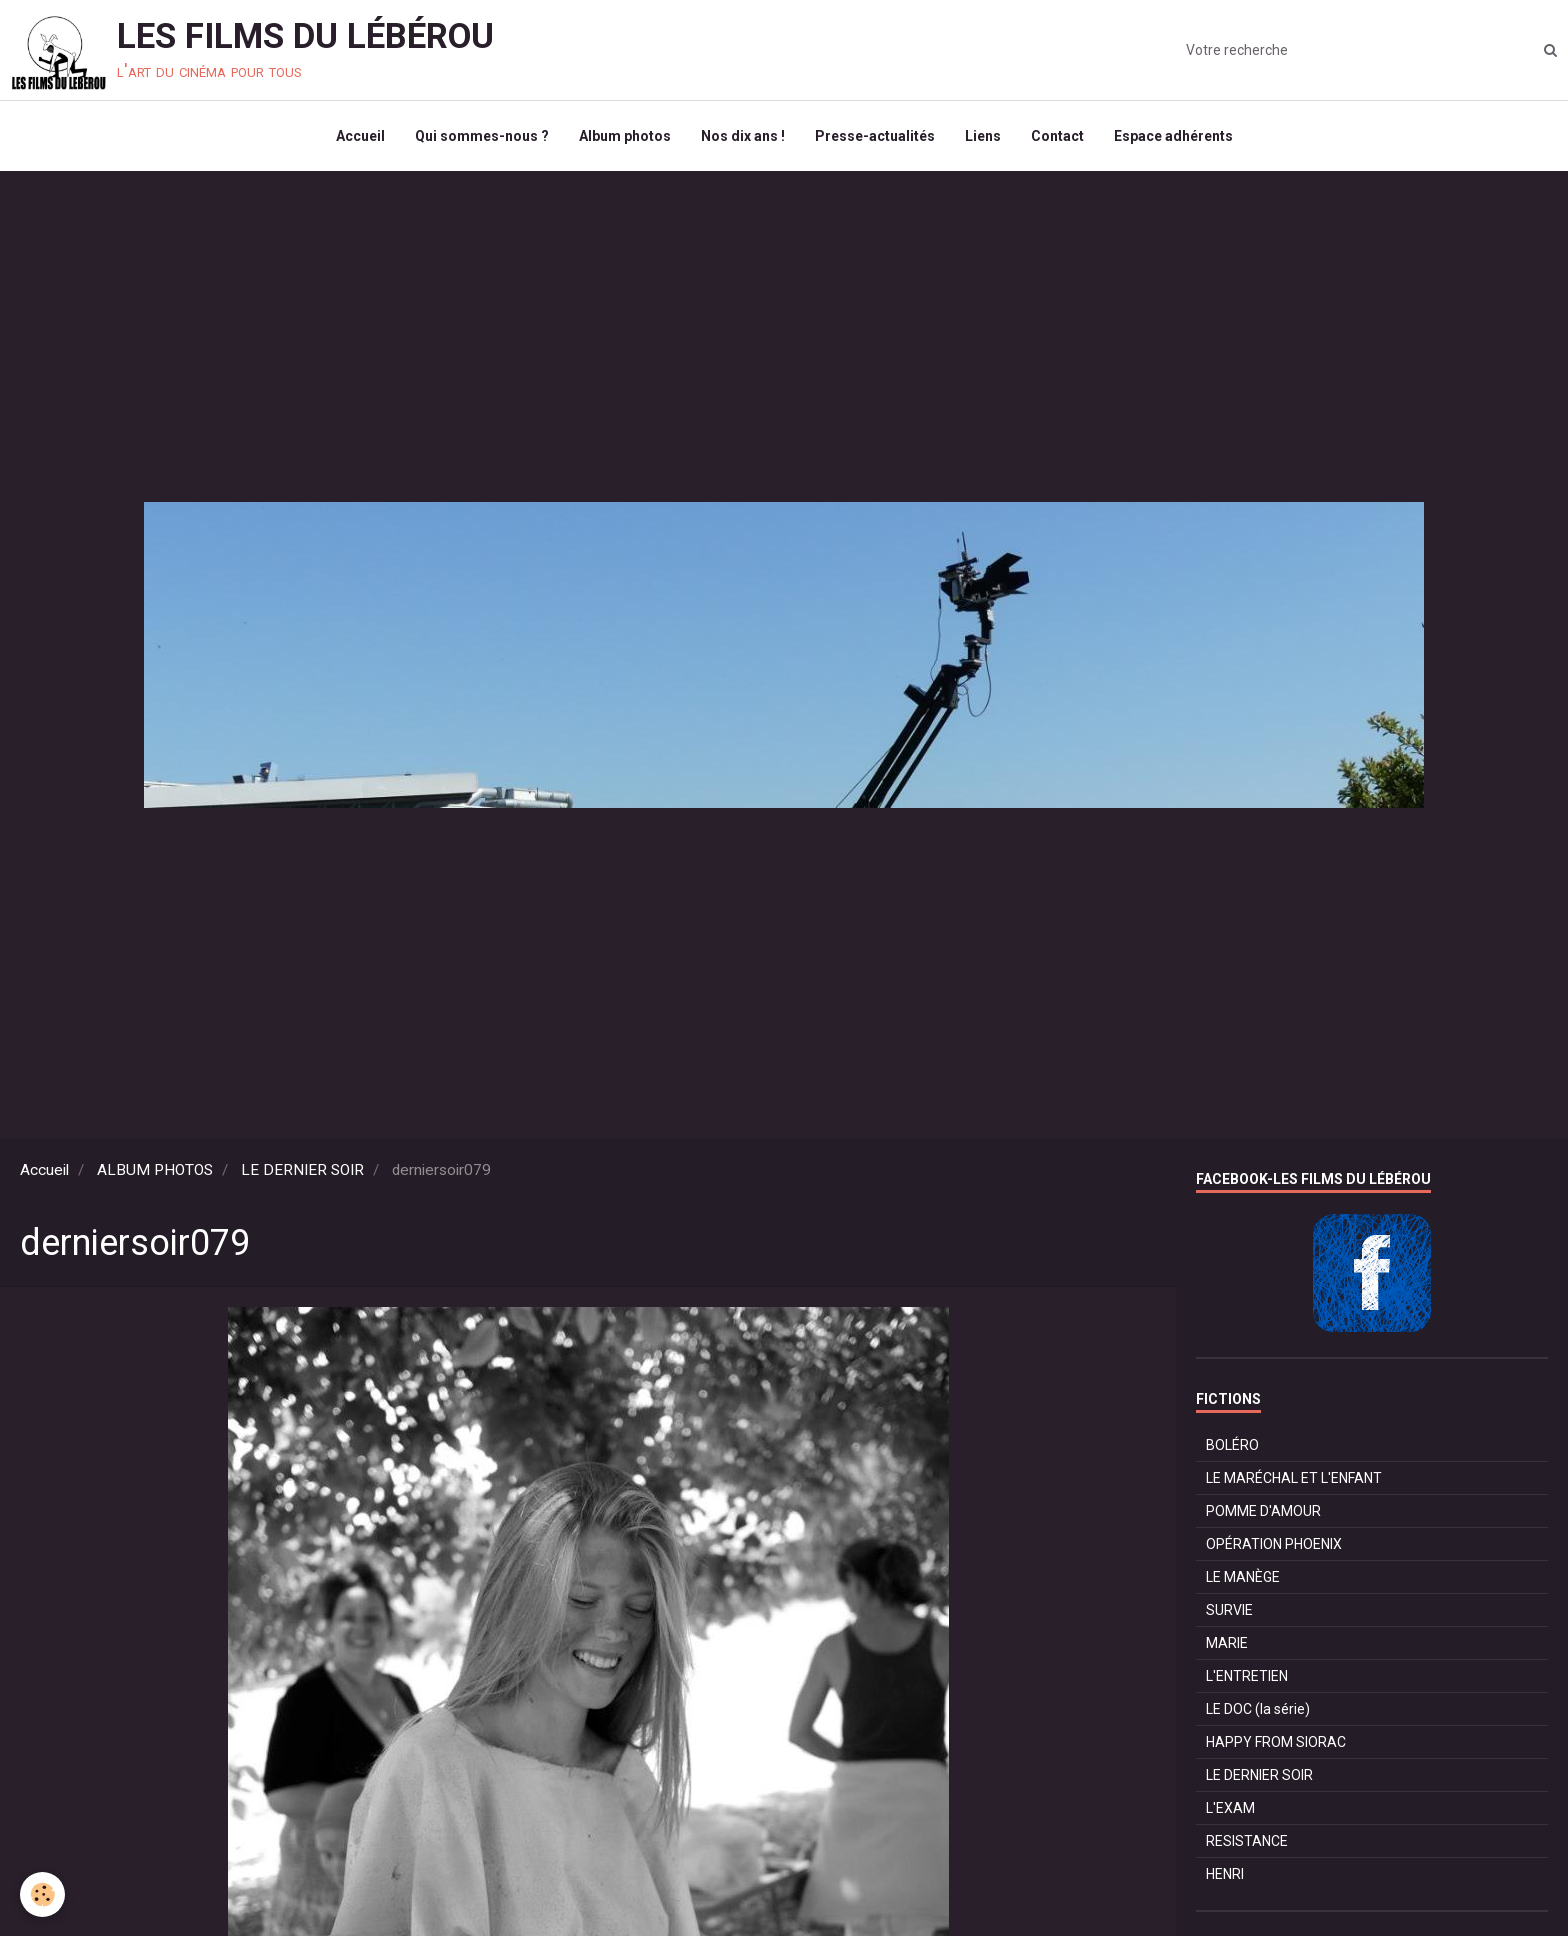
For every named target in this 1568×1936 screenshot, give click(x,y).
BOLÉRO (1232, 1445)
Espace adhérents (1173, 136)
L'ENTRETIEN (1247, 1676)
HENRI (1225, 1874)
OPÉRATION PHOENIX (1274, 1544)
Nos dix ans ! (743, 136)
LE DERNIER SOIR (302, 1170)
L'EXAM (1230, 1808)
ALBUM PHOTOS (155, 1170)
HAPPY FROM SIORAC (1276, 1742)
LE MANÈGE (1243, 1577)
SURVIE (1229, 1610)
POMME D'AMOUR (1263, 1511)
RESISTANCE (1247, 1841)
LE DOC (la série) (1258, 1709)
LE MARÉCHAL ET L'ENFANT (1294, 1478)
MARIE (1227, 1643)
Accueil (360, 136)
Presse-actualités (875, 136)
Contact (1057, 136)
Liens (983, 136)
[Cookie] (42, 1894)
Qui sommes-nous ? (482, 136)
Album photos (625, 136)
